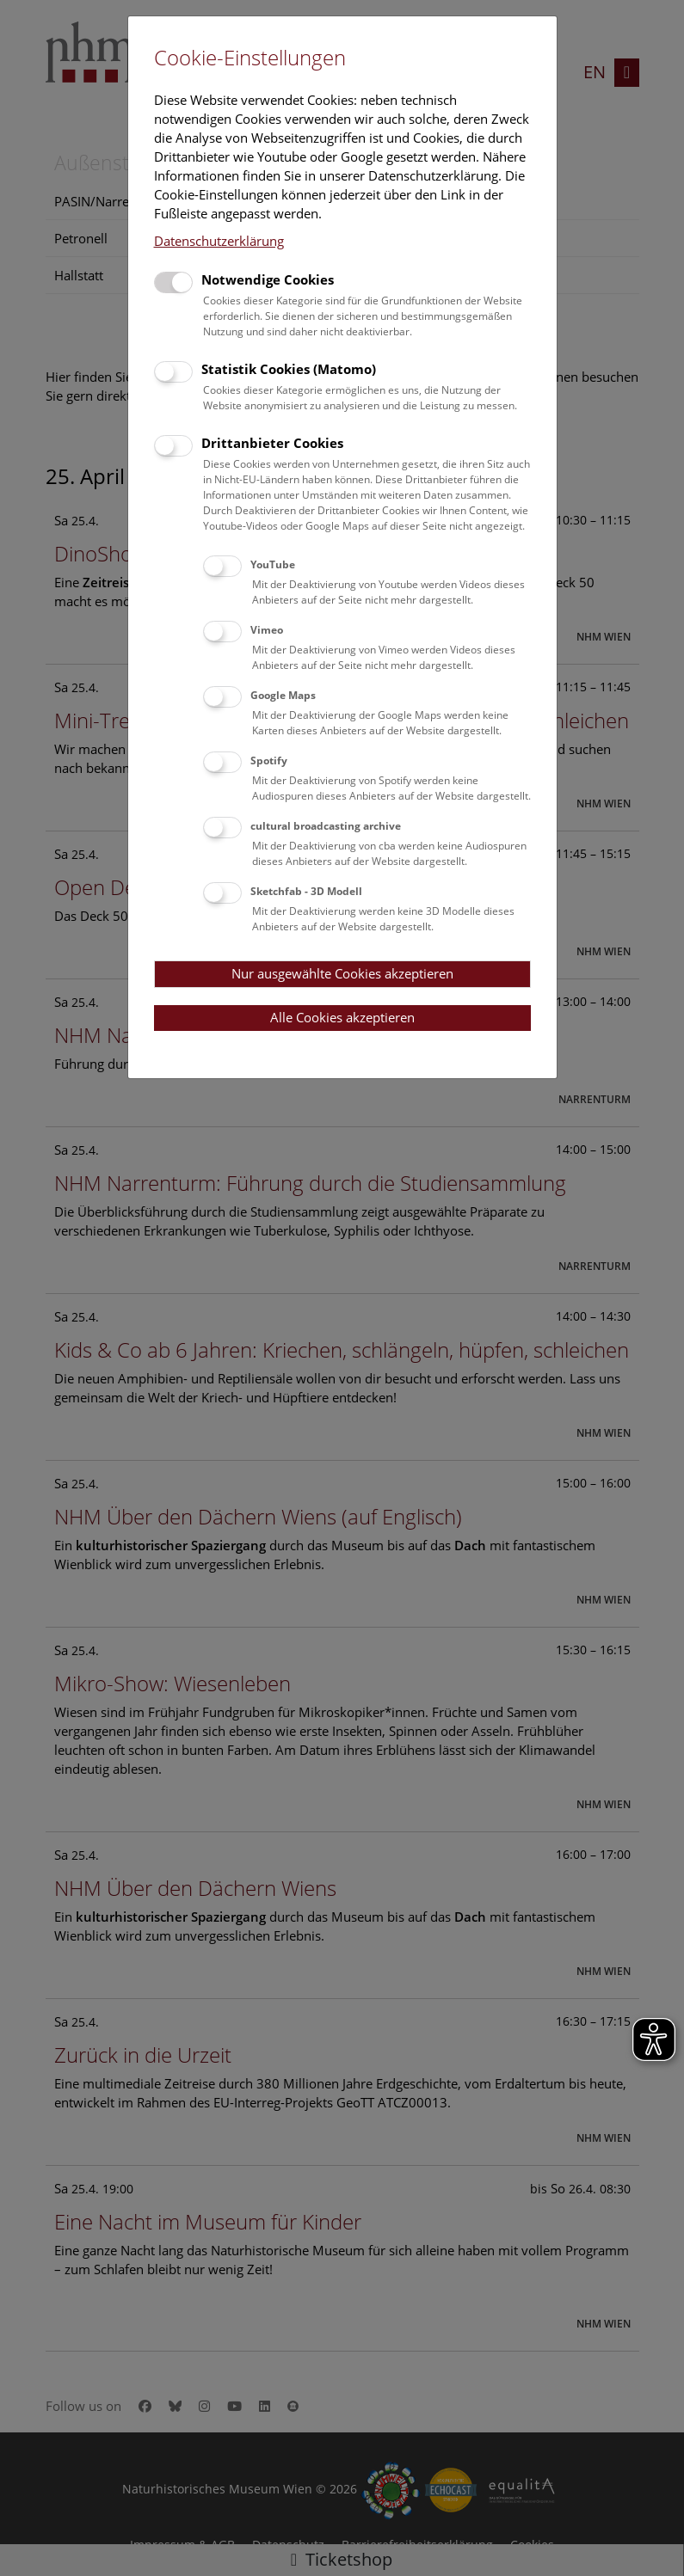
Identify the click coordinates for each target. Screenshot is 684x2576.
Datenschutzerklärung (219, 240)
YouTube (272, 564)
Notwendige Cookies (267, 279)
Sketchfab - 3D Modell (306, 891)
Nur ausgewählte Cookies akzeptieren (342, 973)
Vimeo (266, 630)
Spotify (268, 760)
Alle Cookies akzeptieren (342, 1017)
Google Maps (283, 695)
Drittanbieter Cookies (272, 442)
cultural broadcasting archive (325, 826)
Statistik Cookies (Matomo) (288, 368)
